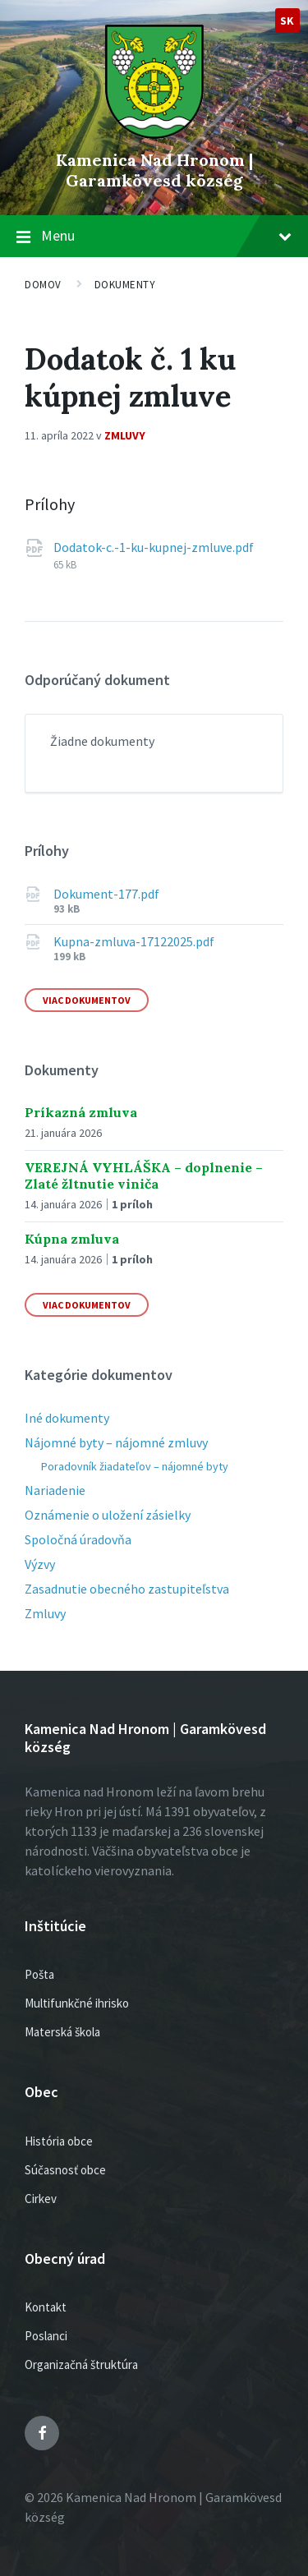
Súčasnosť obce (65, 2170)
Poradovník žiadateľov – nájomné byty (134, 1466)
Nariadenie (55, 1490)
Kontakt (46, 2307)
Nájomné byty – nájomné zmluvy (116, 1442)
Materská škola (62, 2032)
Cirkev (41, 2198)
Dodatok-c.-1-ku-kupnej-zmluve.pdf (153, 547)
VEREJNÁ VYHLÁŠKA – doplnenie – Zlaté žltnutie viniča (144, 1175)
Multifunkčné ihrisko (77, 2003)
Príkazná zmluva (81, 1112)
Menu (166, 235)
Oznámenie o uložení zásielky (108, 1514)
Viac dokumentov (87, 1000)
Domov (43, 285)
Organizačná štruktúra (81, 2364)
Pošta (39, 1974)
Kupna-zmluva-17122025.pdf (133, 941)
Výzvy (40, 1564)
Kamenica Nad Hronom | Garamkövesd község (154, 170)
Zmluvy (124, 435)
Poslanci (46, 2336)
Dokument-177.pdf (106, 894)
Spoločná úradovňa (78, 1539)
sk (287, 20)
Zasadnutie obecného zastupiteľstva (127, 1588)
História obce (59, 2141)
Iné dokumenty (67, 1418)
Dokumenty (125, 285)
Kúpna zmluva (72, 1238)
